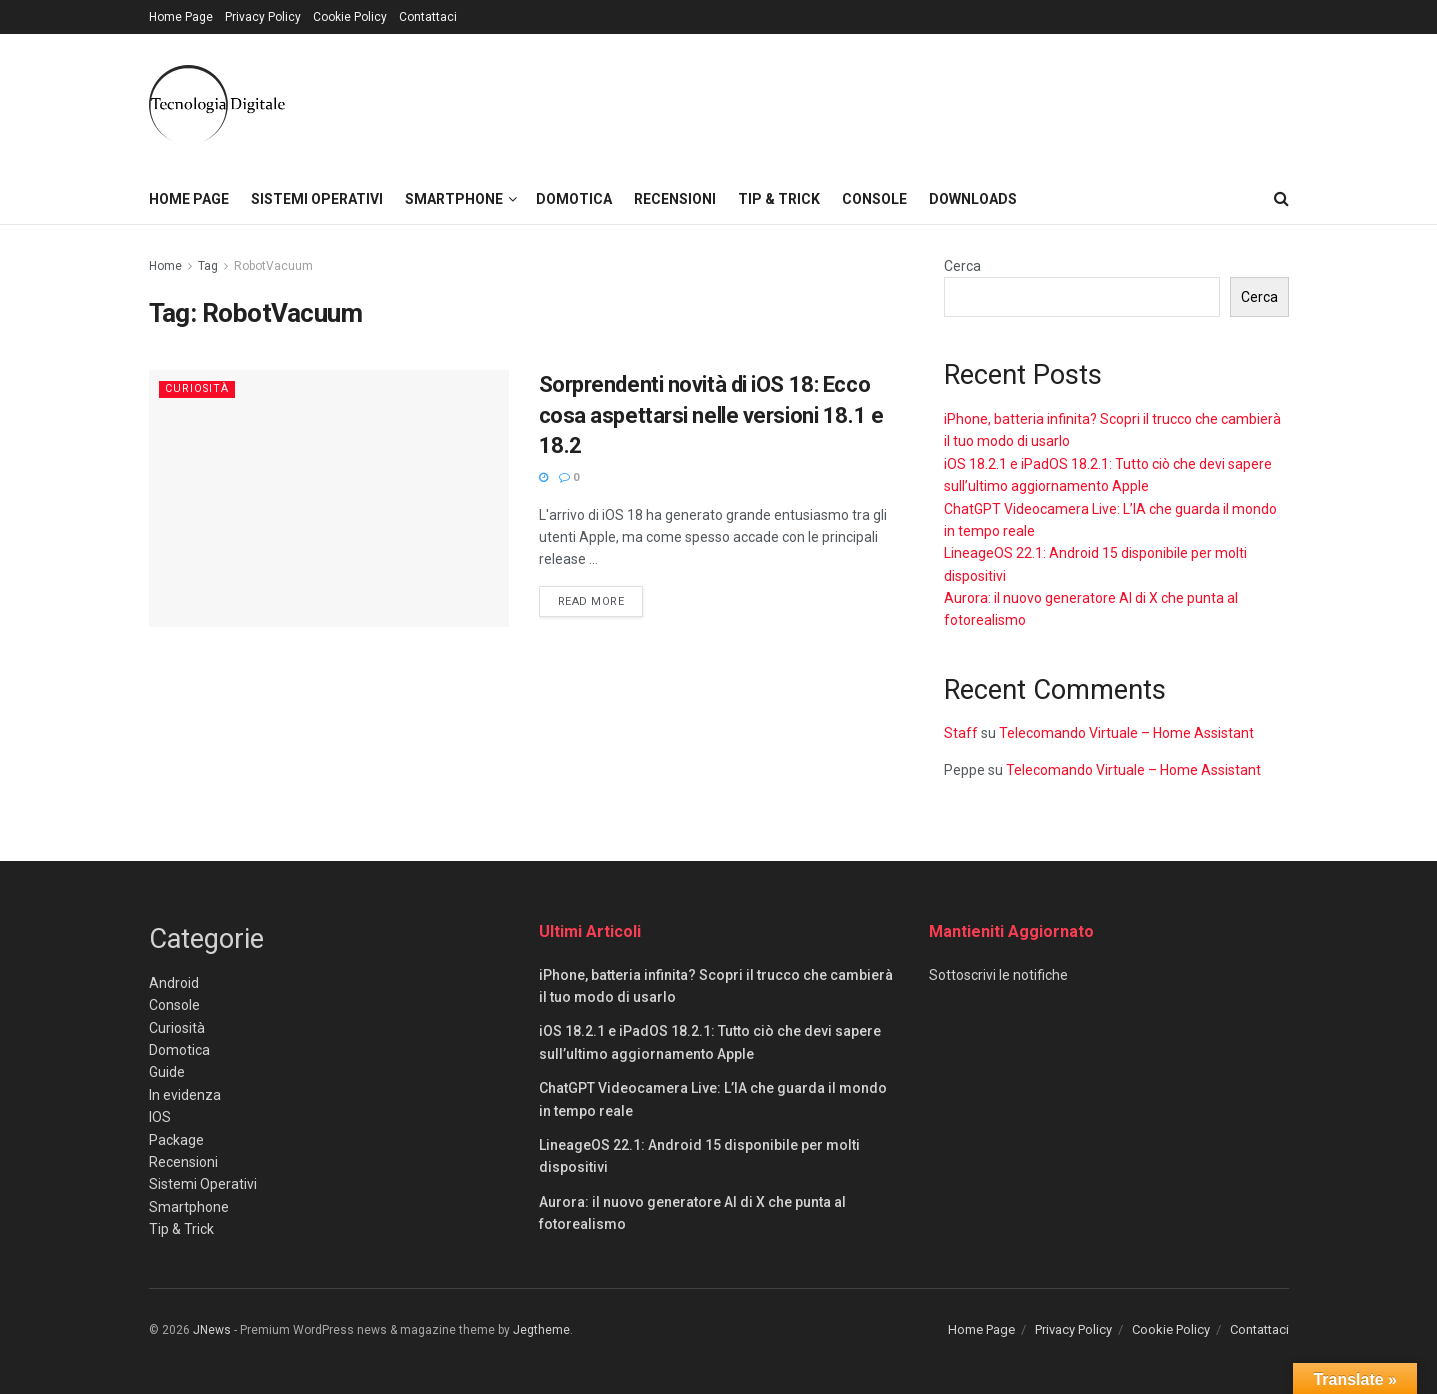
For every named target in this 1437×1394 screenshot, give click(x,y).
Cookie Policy (350, 17)
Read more (601, 600)
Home (165, 266)
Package (176, 1140)
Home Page (181, 17)
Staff (961, 733)
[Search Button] (1281, 199)
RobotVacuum (273, 266)
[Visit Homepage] (217, 104)
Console (874, 199)
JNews (212, 1330)
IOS (160, 1117)
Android (174, 983)
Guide (167, 1072)
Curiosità (198, 388)
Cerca (962, 266)
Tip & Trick (779, 199)
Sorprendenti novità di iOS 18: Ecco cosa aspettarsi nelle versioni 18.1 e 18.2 (711, 415)
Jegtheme (541, 1330)
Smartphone (454, 199)
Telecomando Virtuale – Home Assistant (1126, 733)
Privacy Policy (263, 17)
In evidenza (185, 1095)
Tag (208, 266)
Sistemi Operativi (317, 199)
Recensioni (675, 199)
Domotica (574, 199)
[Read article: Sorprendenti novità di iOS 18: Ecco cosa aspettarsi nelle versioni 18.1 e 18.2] (329, 498)
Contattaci (428, 17)
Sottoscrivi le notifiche (998, 975)
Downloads (973, 199)
